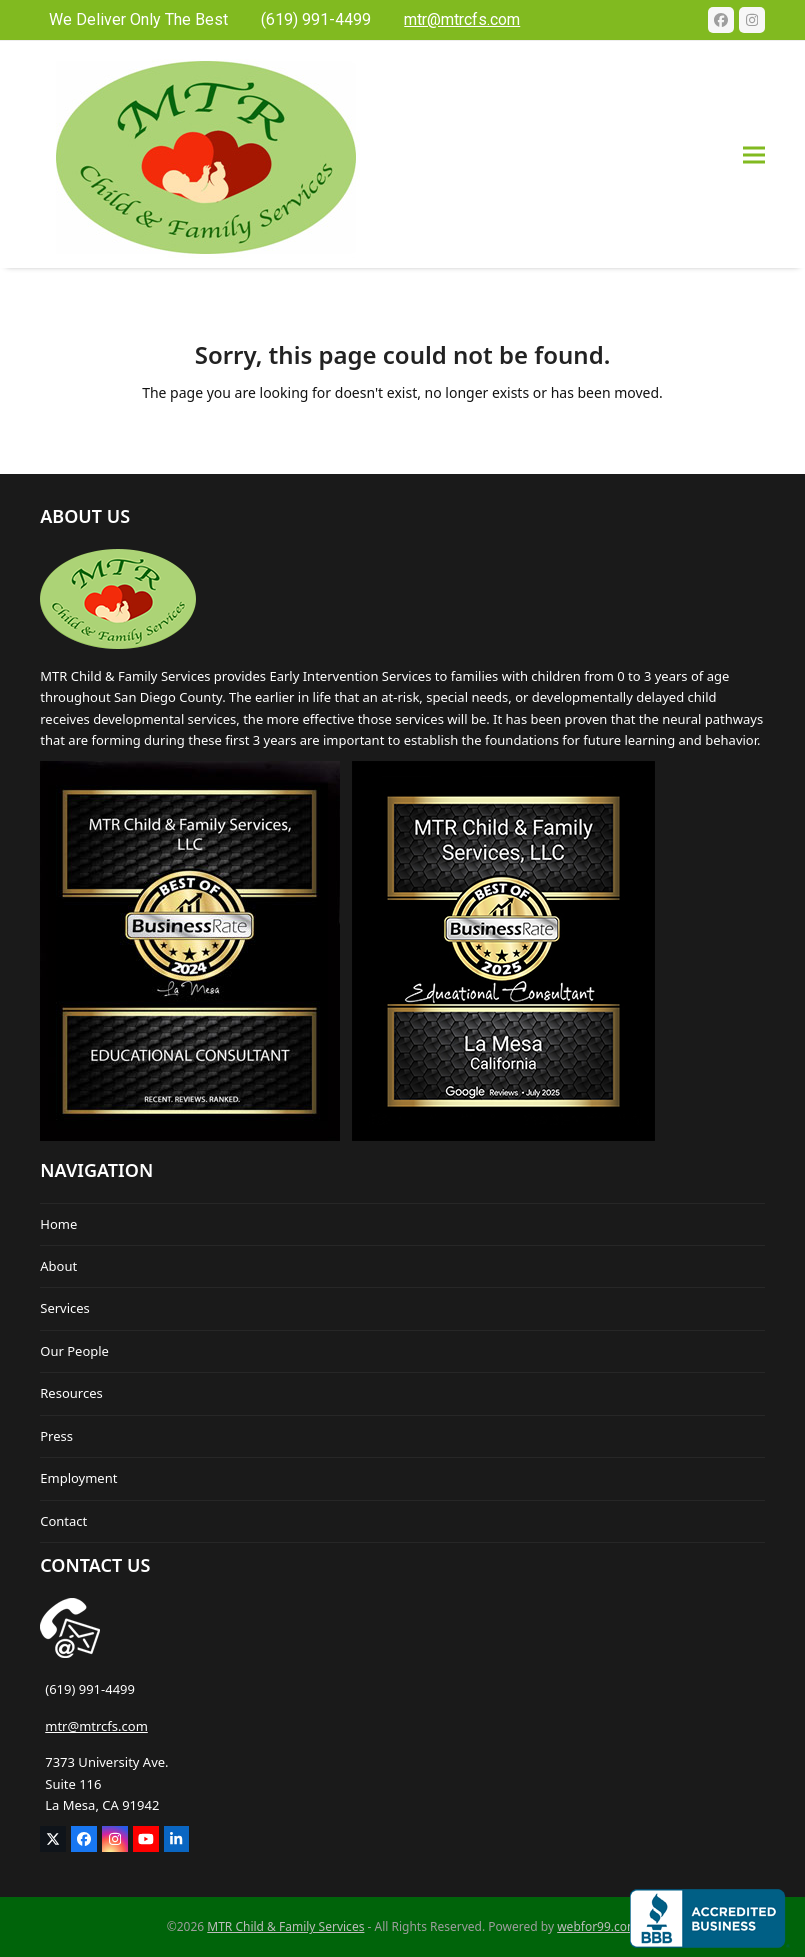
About (58, 1266)
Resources (71, 1393)
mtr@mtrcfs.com (96, 1726)
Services (65, 1308)
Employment (78, 1478)
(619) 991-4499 (90, 1689)
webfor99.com (597, 1926)
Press (56, 1436)
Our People (74, 1351)
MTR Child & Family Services (285, 1926)
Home (58, 1224)
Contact (63, 1521)
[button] (754, 154)
